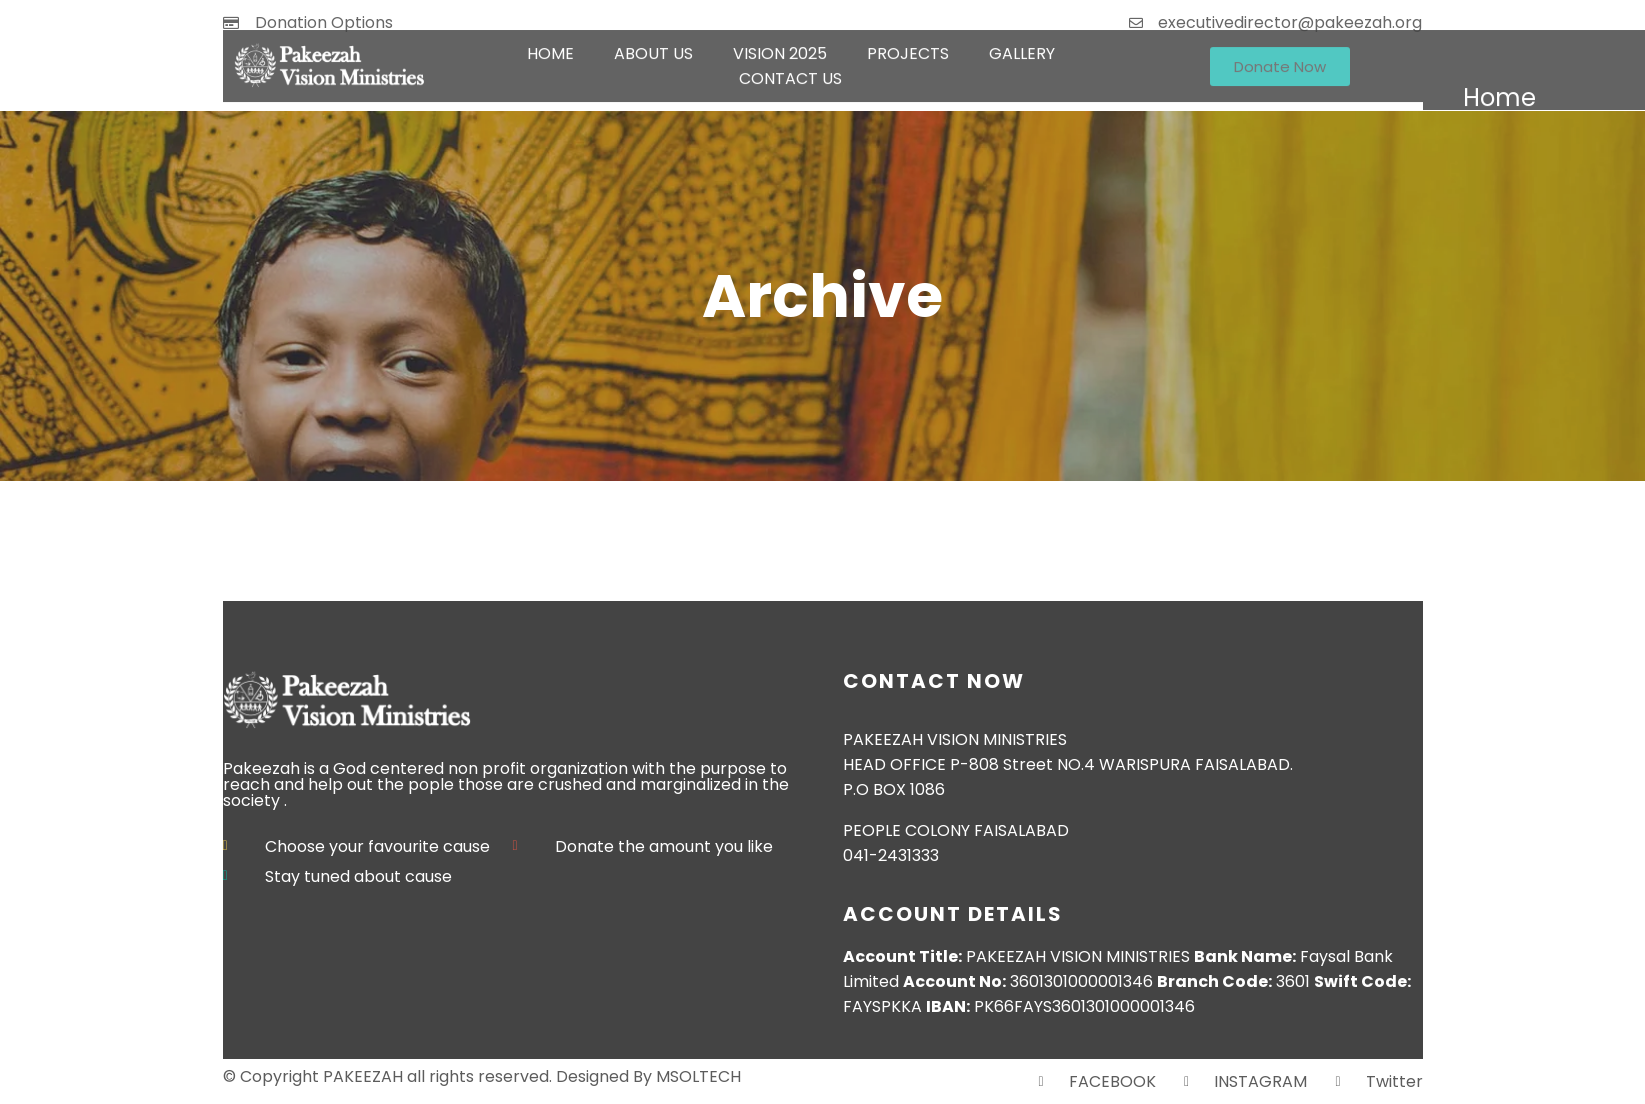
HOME (550, 43)
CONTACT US (790, 68)
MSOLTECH (698, 1076)
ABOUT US (653, 43)
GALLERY (1022, 43)
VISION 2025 (780, 43)
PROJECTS (908, 43)
